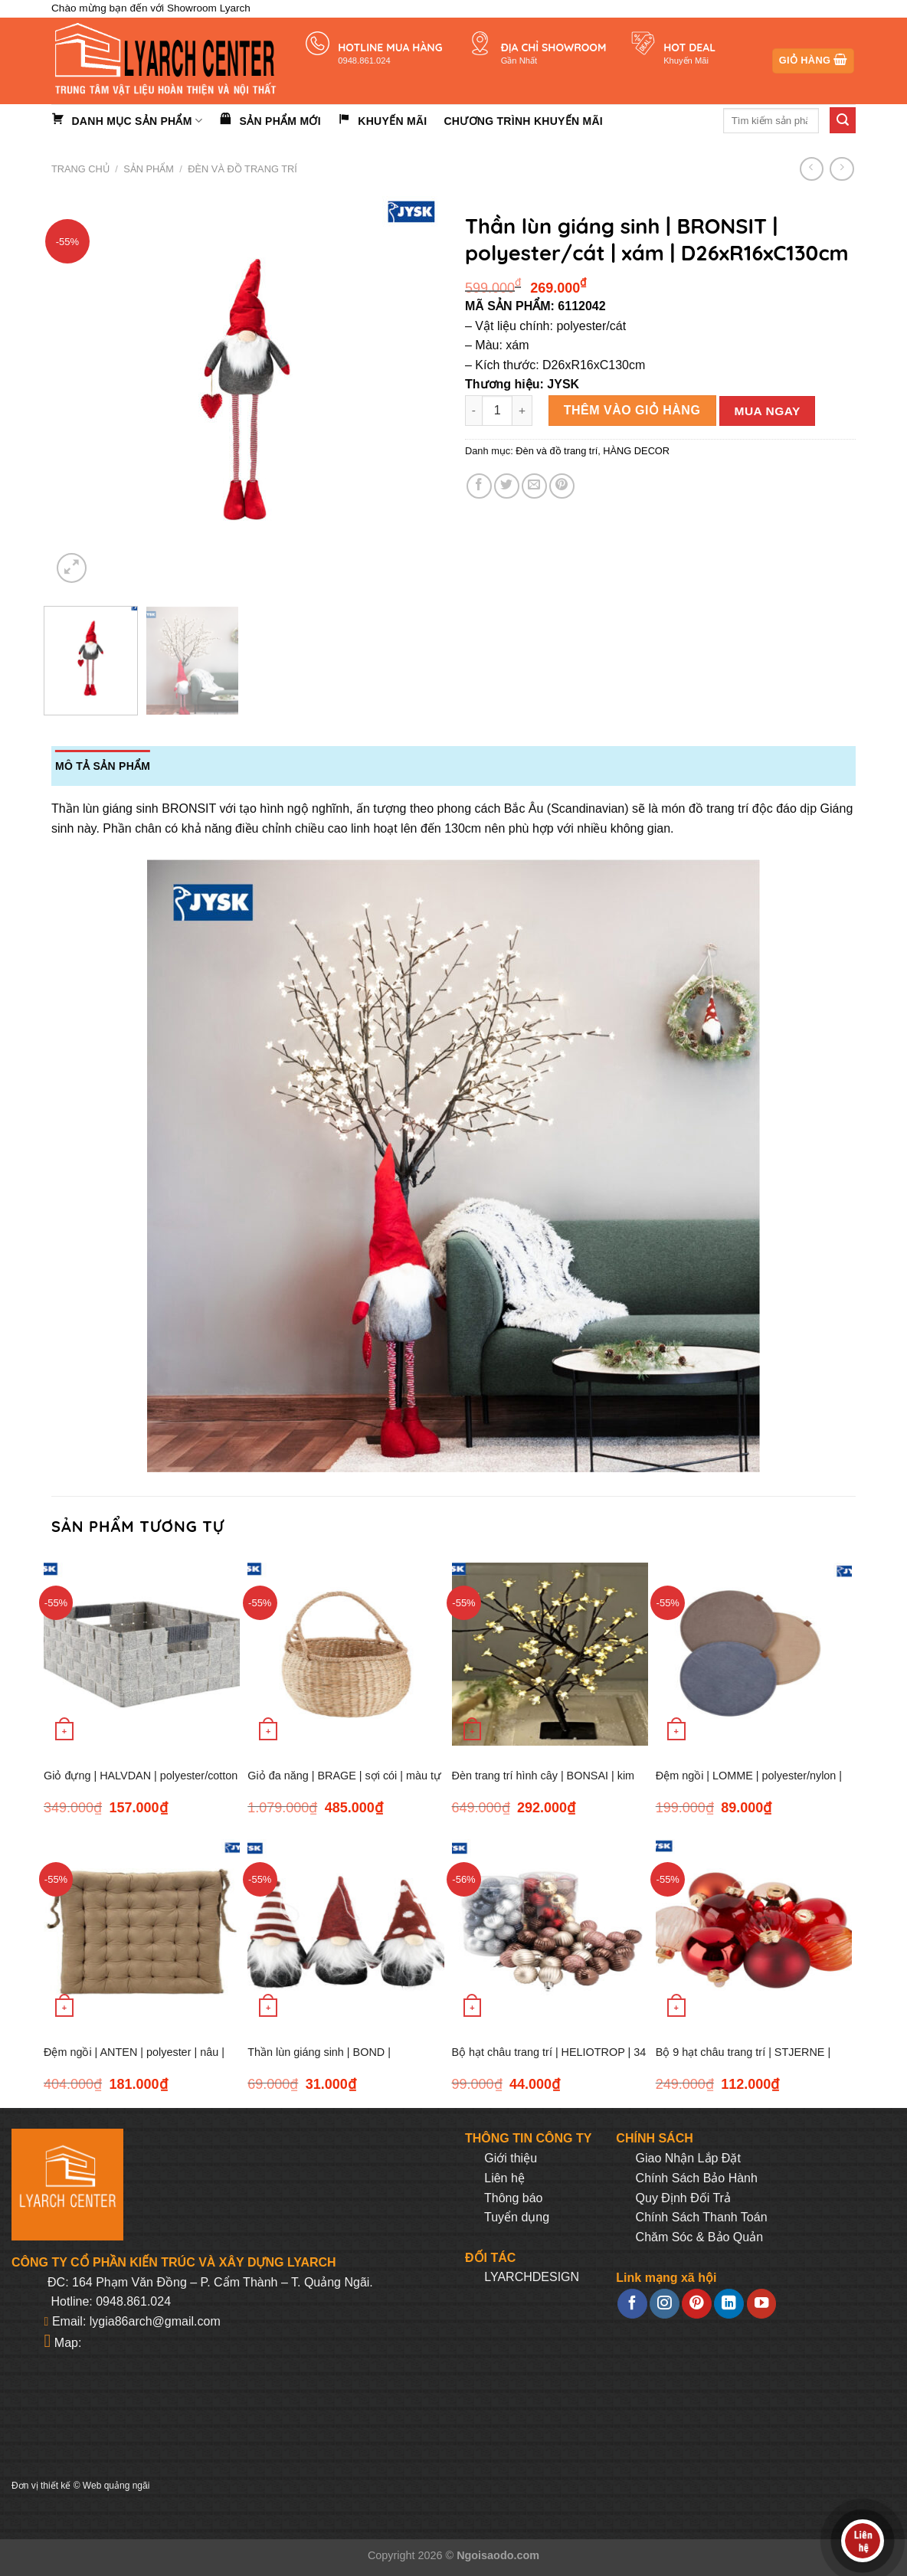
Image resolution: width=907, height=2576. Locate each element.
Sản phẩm (148, 169)
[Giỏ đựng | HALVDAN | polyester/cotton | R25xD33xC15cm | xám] (142, 1654)
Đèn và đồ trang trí (242, 169)
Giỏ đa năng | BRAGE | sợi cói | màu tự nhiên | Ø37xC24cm (344, 1784)
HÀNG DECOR (636, 451)
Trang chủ (80, 169)
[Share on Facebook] (479, 486)
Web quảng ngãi (116, 2485)
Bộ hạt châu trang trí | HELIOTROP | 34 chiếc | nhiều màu (549, 2061)
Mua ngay (768, 410)
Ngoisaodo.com (498, 2555)
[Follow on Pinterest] (696, 2304)
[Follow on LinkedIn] (728, 2304)
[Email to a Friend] (534, 486)
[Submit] (843, 120)
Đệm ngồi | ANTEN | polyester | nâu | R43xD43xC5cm (134, 2061)
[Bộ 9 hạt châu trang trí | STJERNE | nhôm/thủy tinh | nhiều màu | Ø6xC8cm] (754, 1930)
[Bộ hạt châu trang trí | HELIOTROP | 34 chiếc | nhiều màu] (550, 1930)
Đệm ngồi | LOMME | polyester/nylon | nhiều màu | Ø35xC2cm (749, 1784)
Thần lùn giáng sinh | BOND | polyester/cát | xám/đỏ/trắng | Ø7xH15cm (319, 2061)
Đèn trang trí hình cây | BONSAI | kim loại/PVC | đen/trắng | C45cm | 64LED (544, 1784)
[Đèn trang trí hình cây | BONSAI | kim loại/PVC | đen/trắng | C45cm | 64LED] (550, 1654)
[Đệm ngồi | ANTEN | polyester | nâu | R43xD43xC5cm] (142, 1930)
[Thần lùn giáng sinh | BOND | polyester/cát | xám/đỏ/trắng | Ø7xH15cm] (345, 1930)
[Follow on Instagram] (664, 2304)
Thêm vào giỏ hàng (632, 410)
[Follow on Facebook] (632, 2304)
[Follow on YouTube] (761, 2304)
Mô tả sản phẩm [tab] (102, 766)
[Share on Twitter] (506, 486)
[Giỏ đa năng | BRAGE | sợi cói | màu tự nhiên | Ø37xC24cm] (345, 1654)
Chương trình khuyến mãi (523, 121)
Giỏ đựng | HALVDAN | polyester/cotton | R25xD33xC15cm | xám (140, 1784)
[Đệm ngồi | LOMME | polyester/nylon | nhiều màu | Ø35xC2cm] (754, 1654)
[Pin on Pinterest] (562, 486)
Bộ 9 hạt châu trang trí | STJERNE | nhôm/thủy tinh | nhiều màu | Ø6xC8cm (751, 2061)
